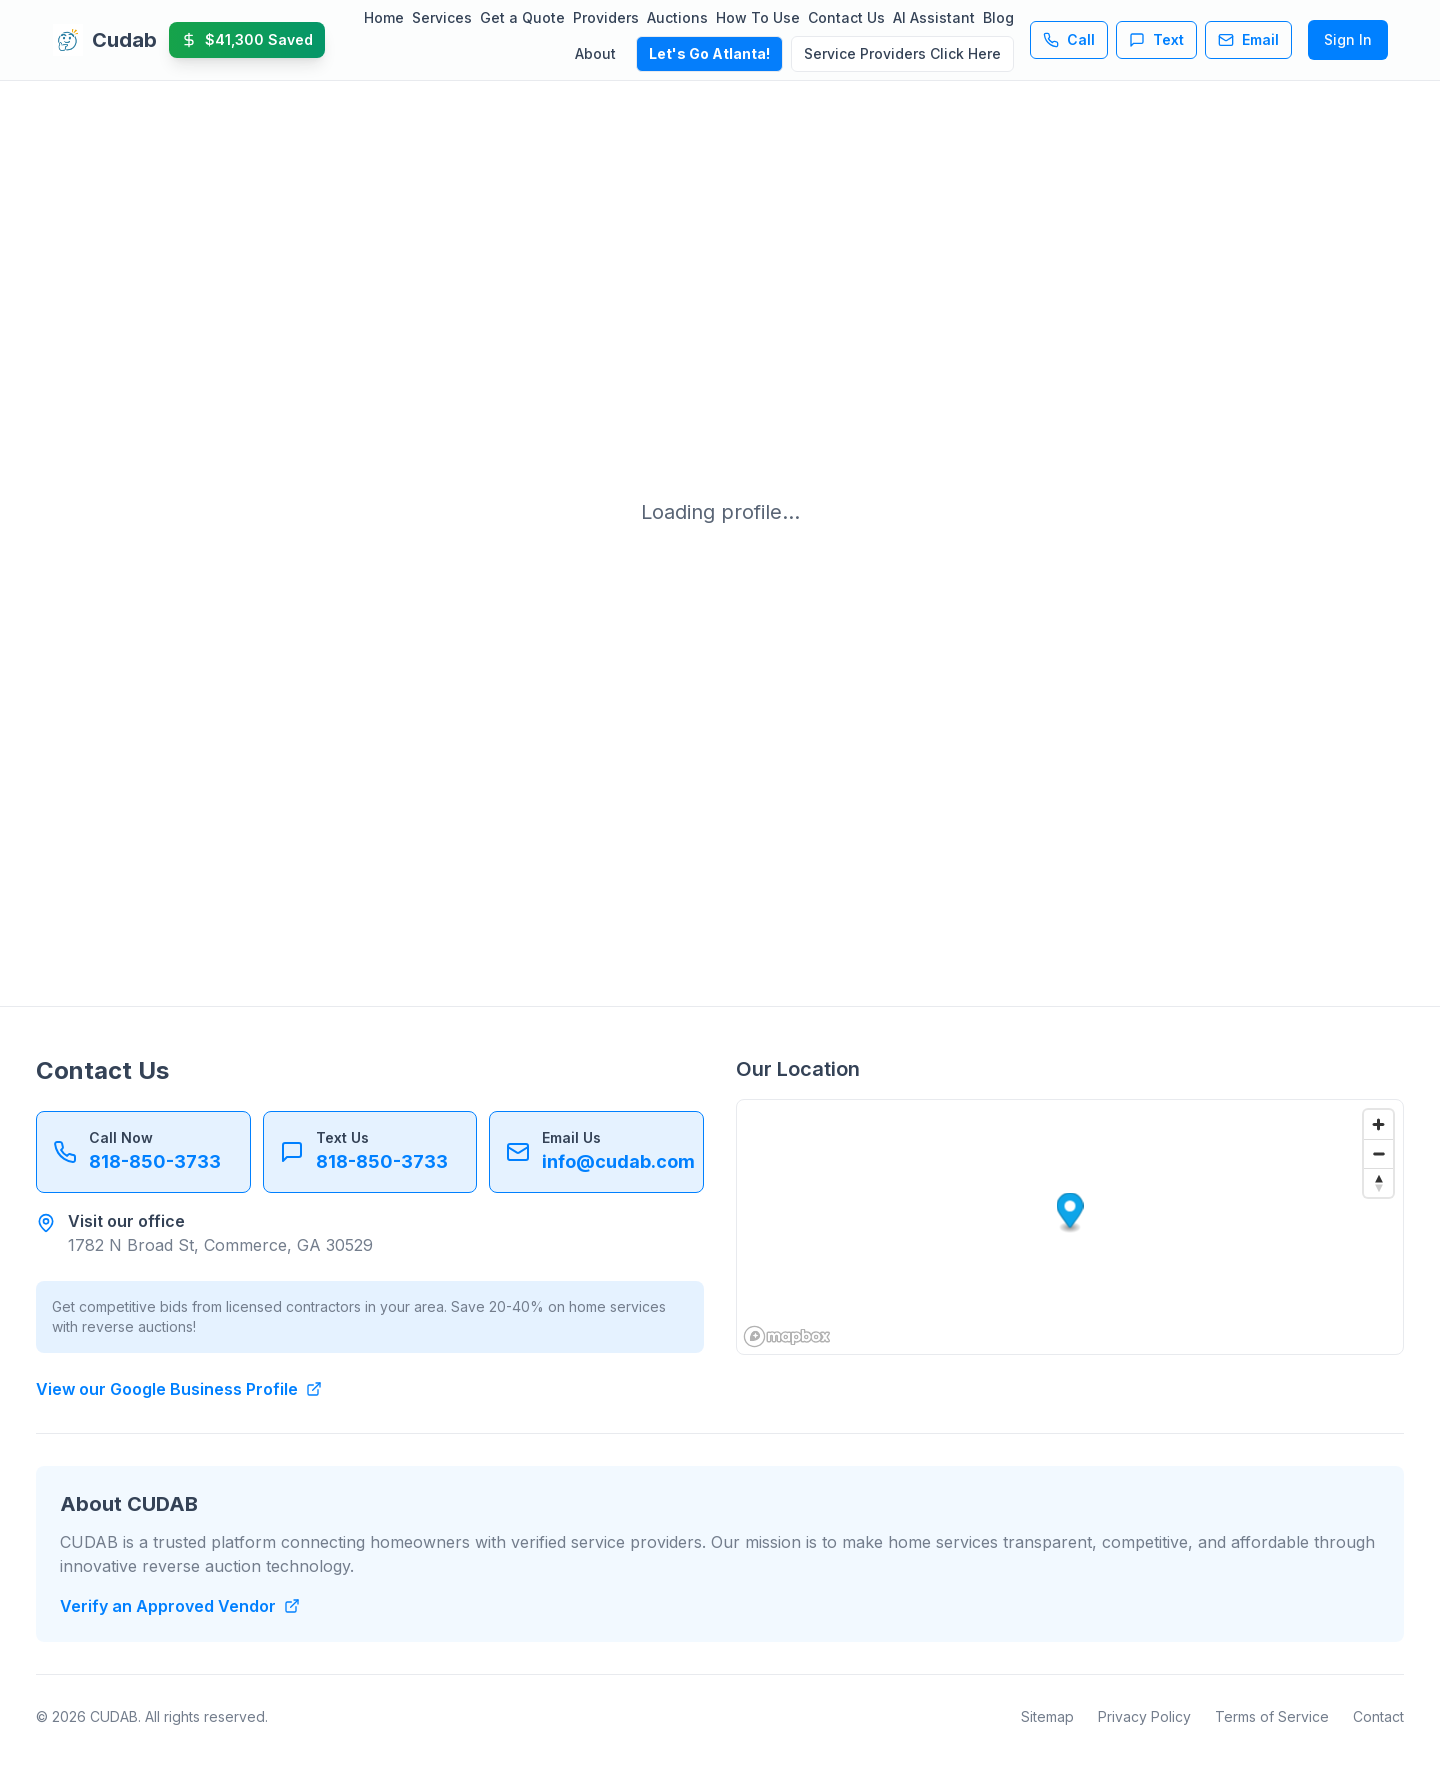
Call (1069, 39)
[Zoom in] (1378, 1124)
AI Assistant (934, 17)
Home (384, 17)
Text (1156, 39)
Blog (998, 17)
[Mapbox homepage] (787, 1336)
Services (442, 17)
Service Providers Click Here (902, 53)
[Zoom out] (1378, 1153)
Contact (1378, 1716)
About (595, 53)
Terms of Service (1272, 1716)
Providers (606, 17)
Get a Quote (522, 17)
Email (1248, 39)
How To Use (758, 17)
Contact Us (846, 17)
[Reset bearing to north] (1378, 1182)
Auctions (677, 17)
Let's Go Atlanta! (709, 53)
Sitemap (1047, 1716)
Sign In (1348, 39)
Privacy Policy (1144, 1716)
